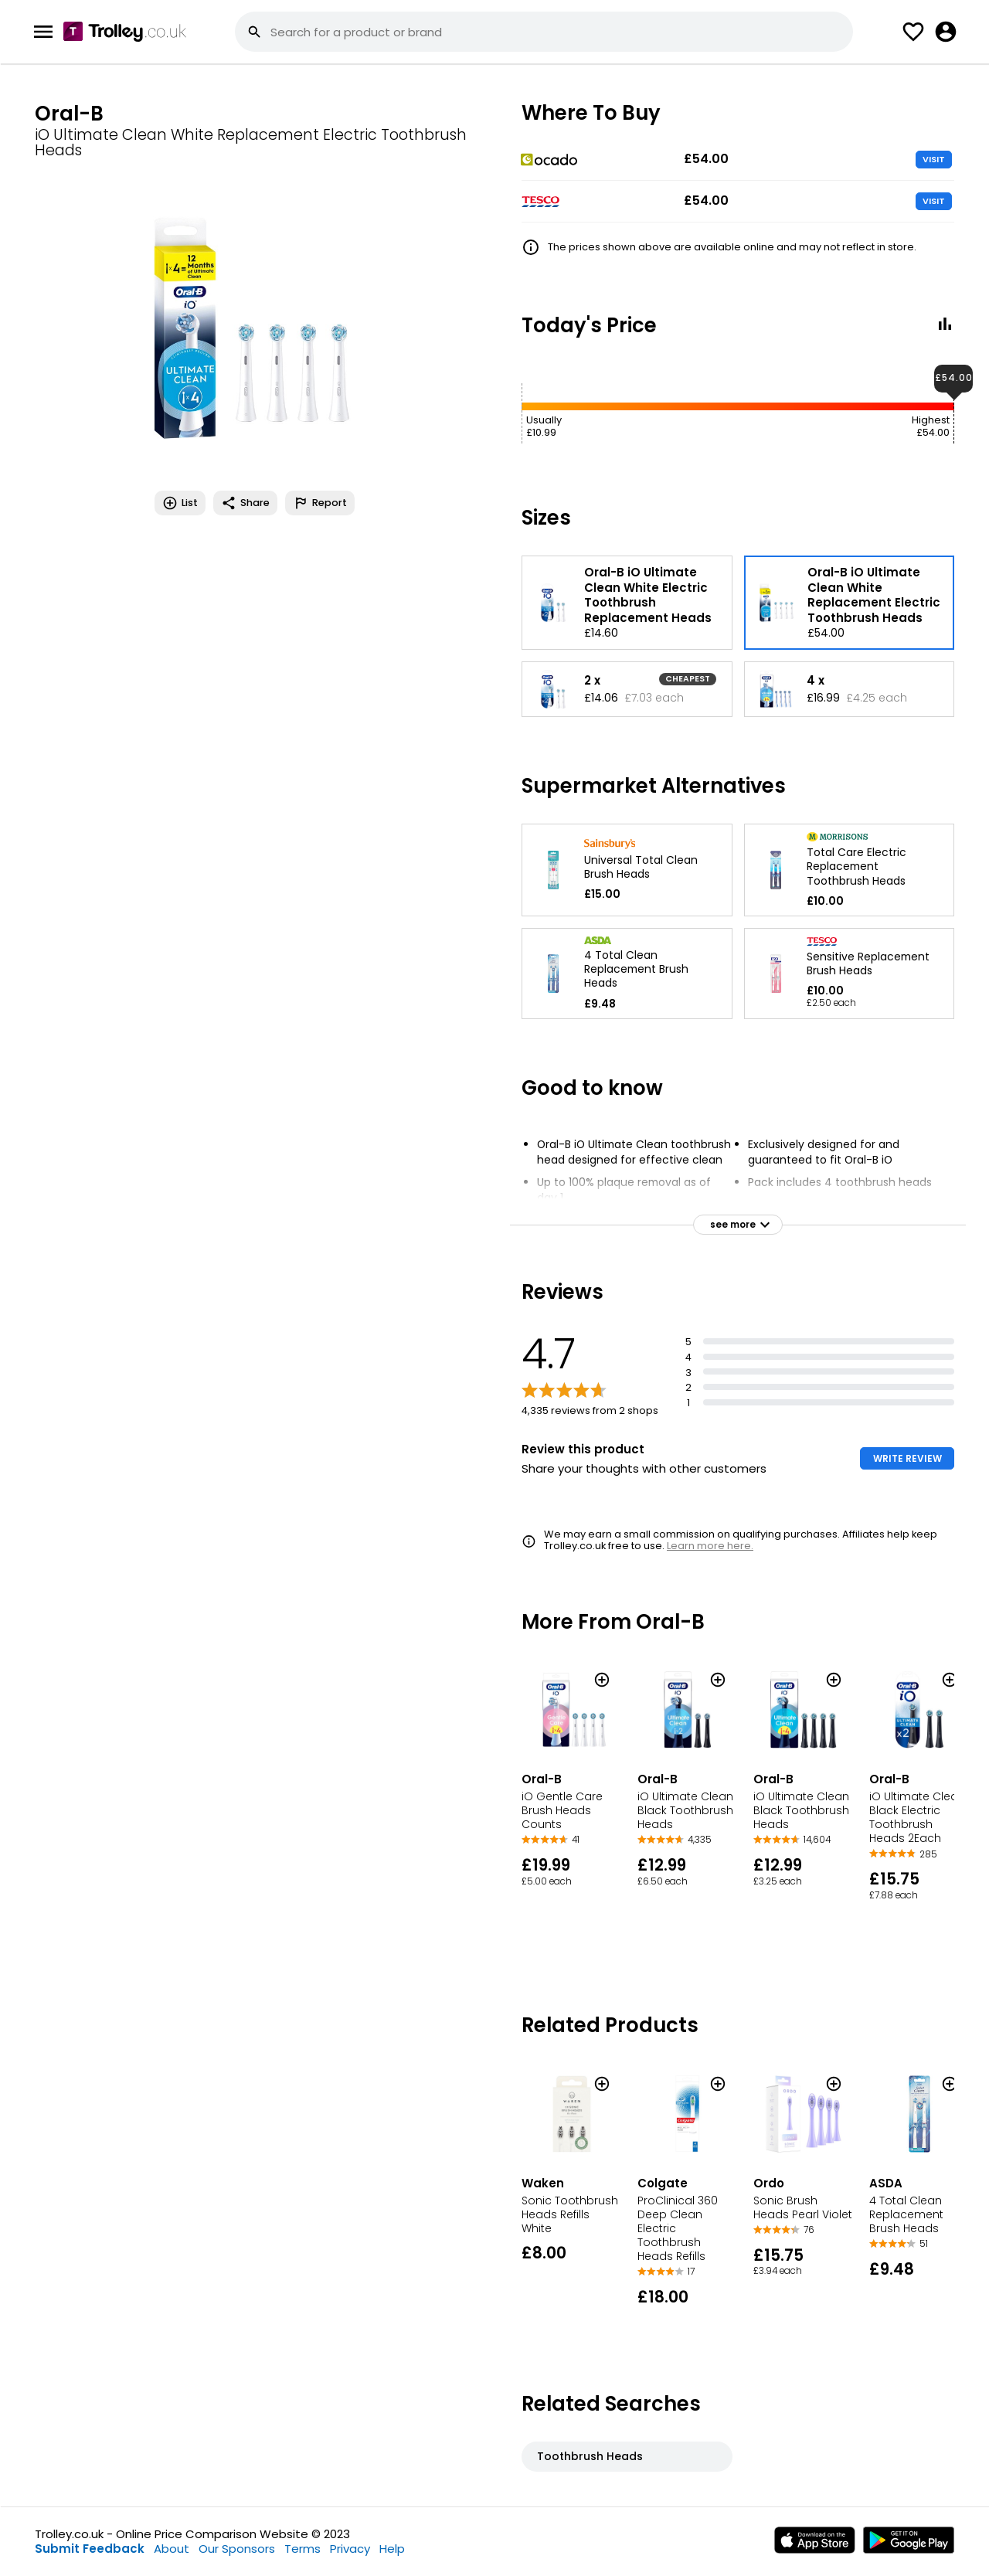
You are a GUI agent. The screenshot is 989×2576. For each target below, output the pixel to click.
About (171, 2548)
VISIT (934, 159)
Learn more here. (710, 1545)
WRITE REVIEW (907, 1458)
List (180, 503)
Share (245, 503)
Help (392, 2548)
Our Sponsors (237, 2548)
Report (320, 503)
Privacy (350, 2548)
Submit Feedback (89, 2548)
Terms (302, 2548)
